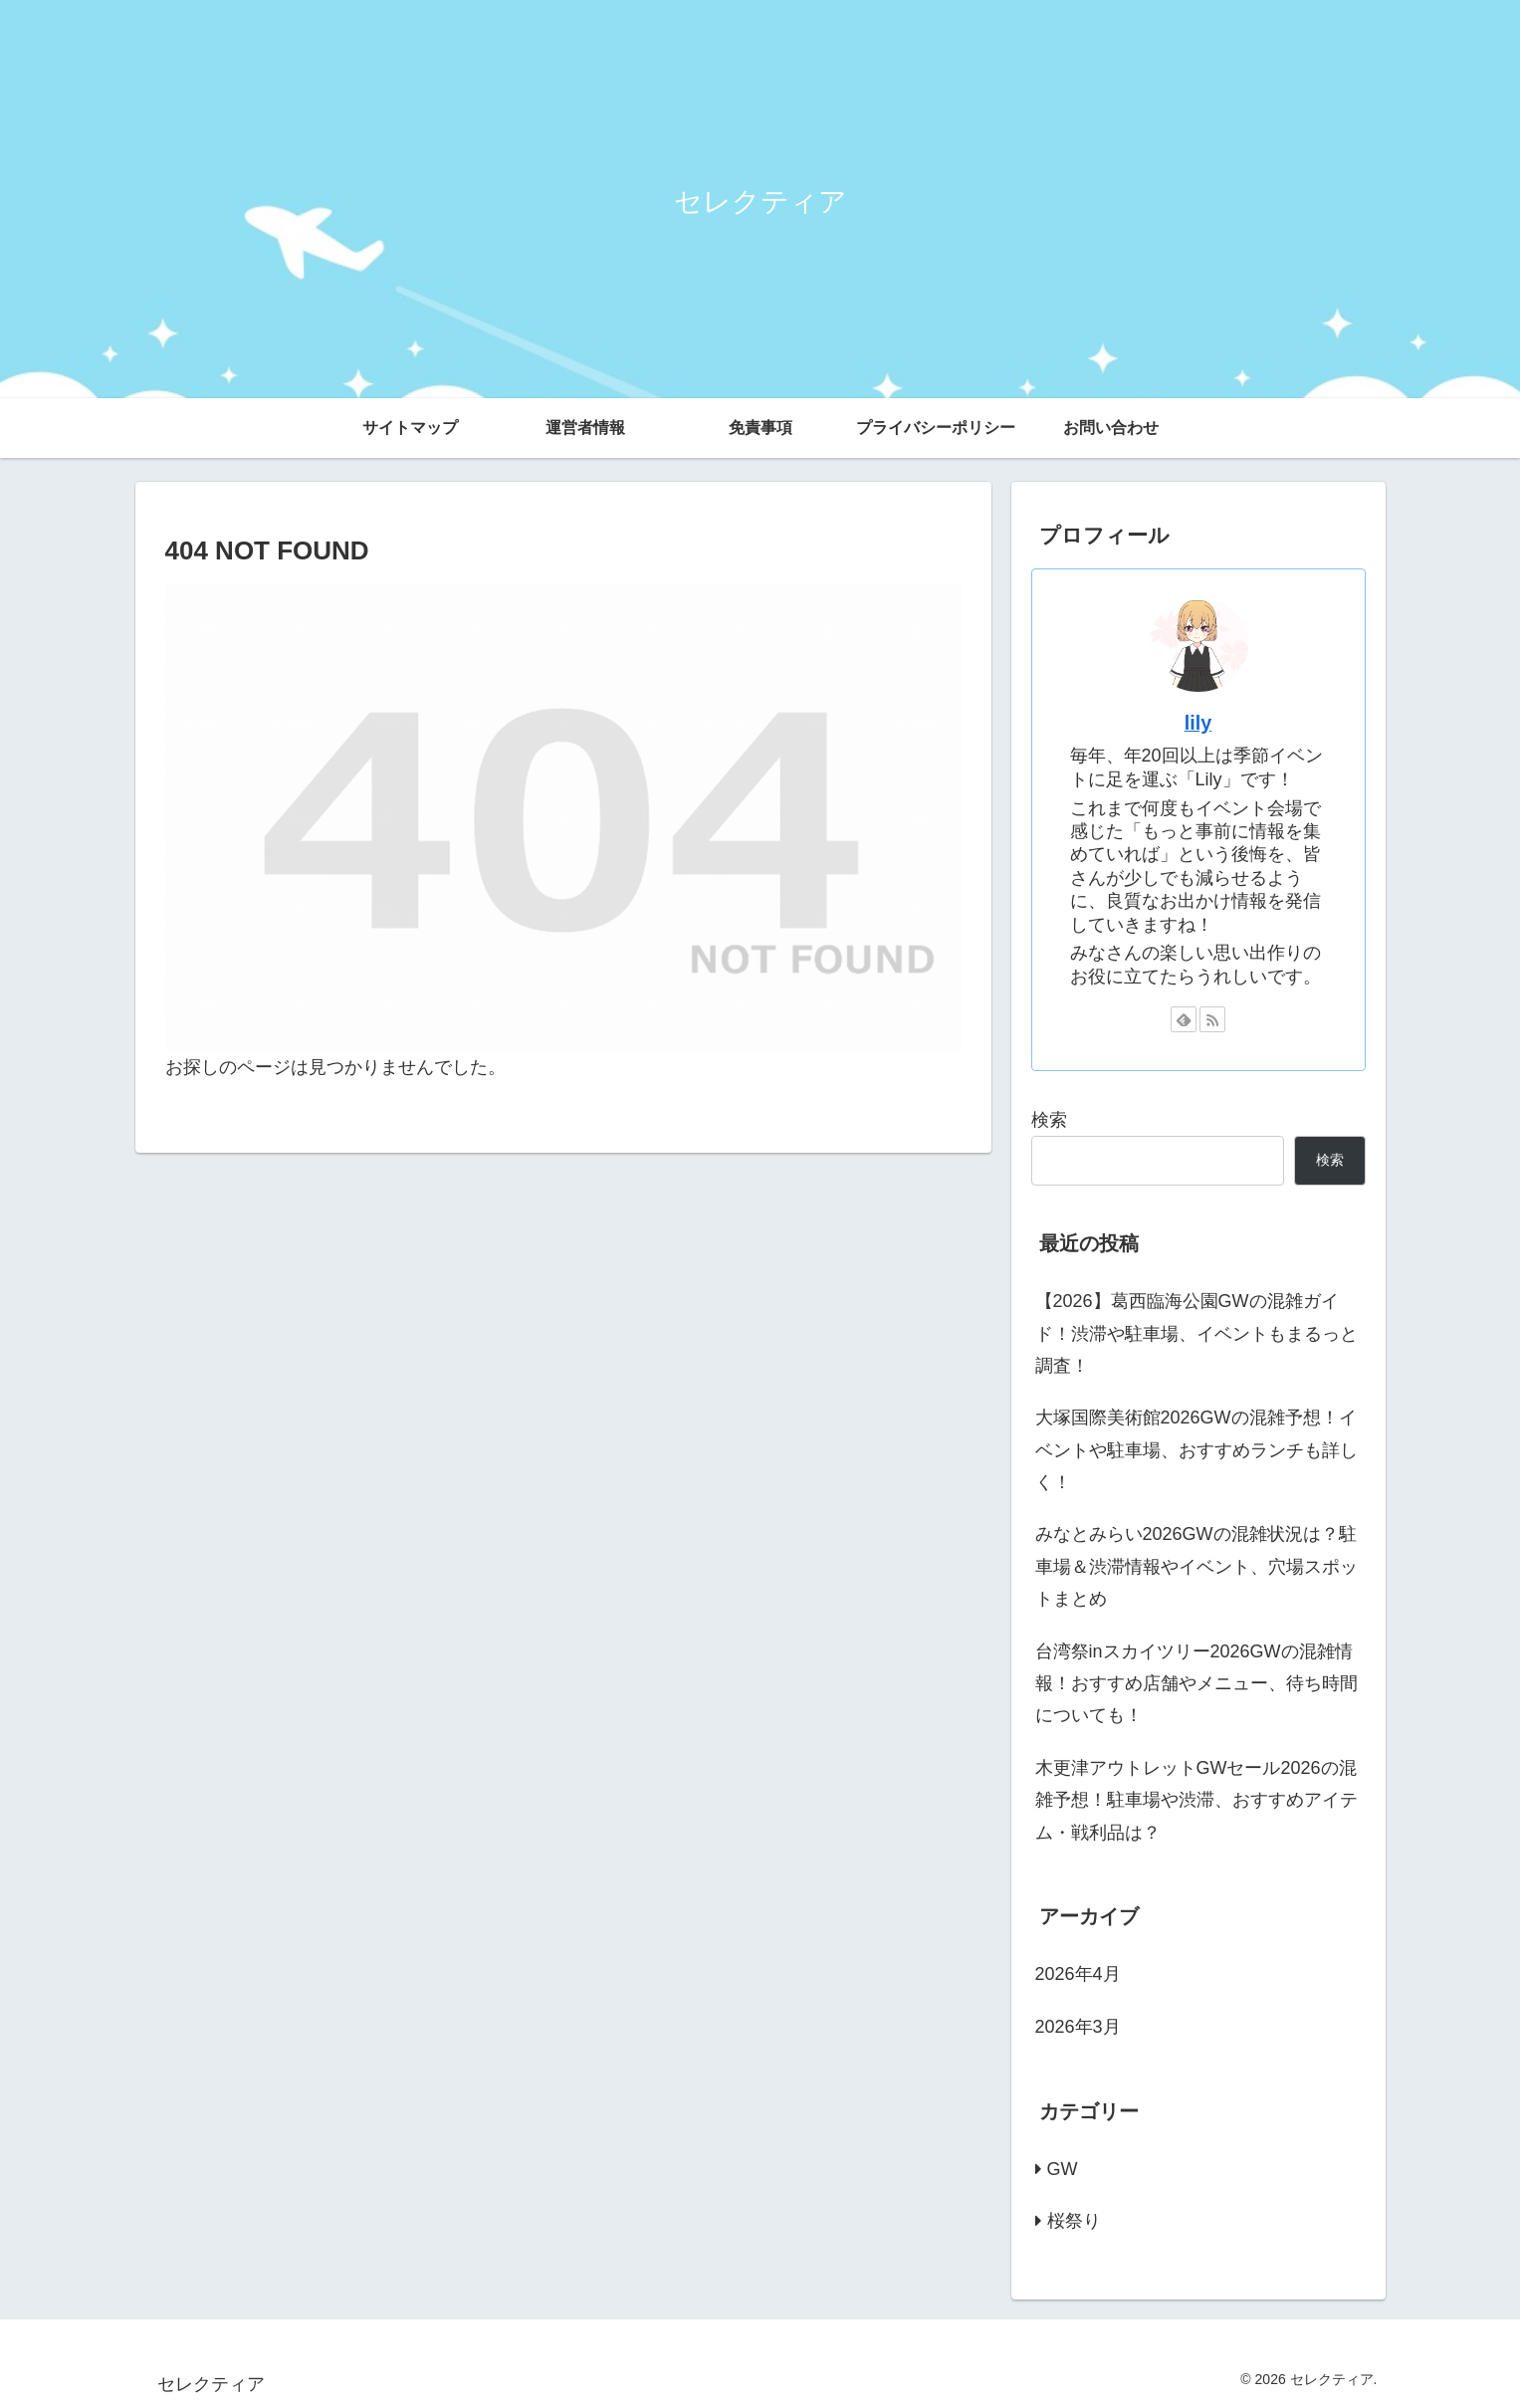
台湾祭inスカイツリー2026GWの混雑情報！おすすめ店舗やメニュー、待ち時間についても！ (1196, 1684)
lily (1198, 723)
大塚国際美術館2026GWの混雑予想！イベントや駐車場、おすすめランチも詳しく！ (1196, 1450)
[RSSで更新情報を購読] (1212, 1019)
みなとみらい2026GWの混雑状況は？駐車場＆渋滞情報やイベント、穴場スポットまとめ (1196, 1566)
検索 (1049, 1120)
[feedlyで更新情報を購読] (1183, 1019)
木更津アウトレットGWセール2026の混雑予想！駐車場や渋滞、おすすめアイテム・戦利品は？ (1196, 1800)
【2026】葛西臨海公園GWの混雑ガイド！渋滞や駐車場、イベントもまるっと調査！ (1196, 1333)
